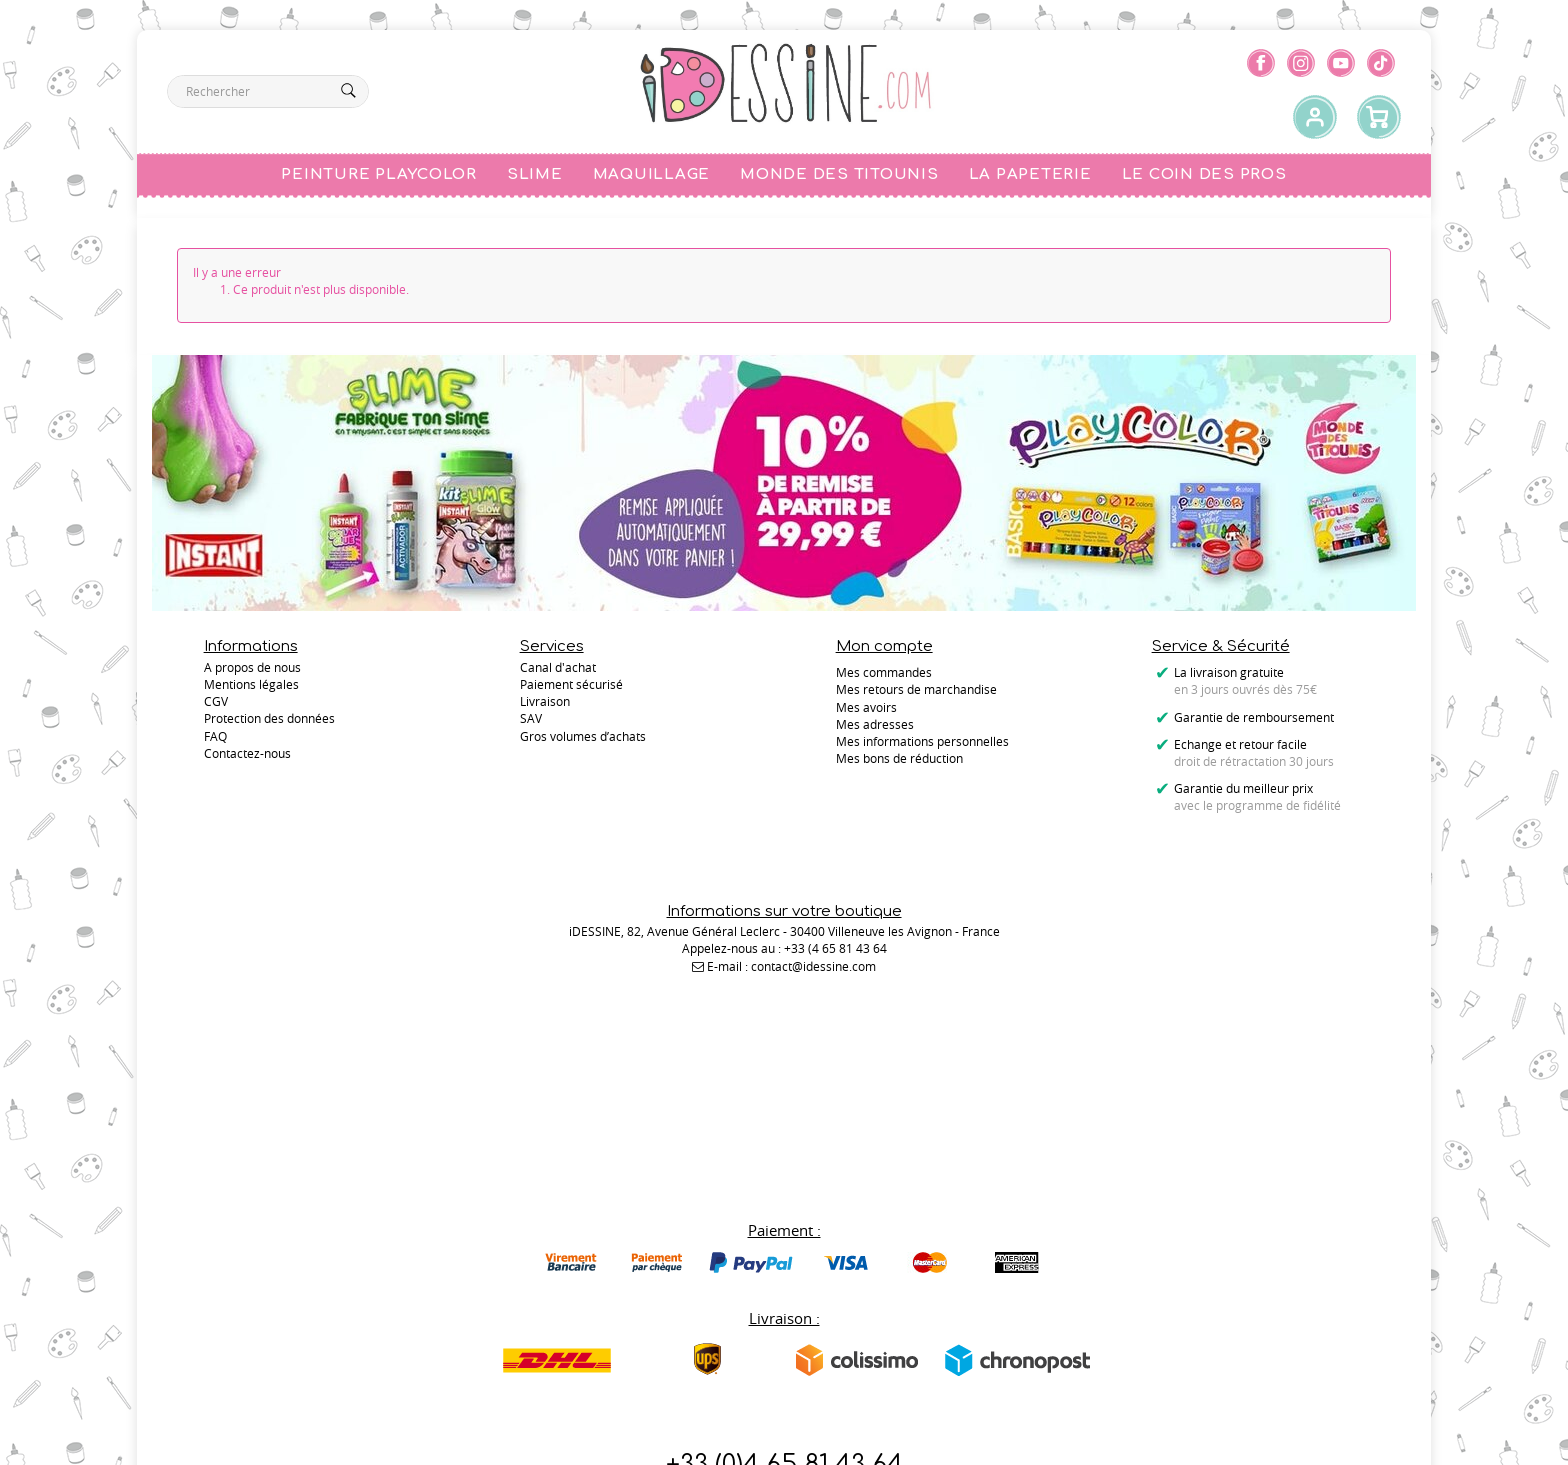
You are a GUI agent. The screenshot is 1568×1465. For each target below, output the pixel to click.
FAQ (215, 741)
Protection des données (269, 724)
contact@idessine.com (813, 940)
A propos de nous (252, 672)
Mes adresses (875, 724)
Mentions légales (251, 689)
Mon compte (884, 646)
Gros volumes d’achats (583, 741)
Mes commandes (884, 672)
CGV (216, 707)
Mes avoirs (866, 707)
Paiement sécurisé (571, 689)
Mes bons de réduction (899, 758)
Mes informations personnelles (922, 741)
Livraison (545, 707)
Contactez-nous (784, 1343)
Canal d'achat (558, 672)
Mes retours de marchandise (916, 689)
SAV (531, 724)
